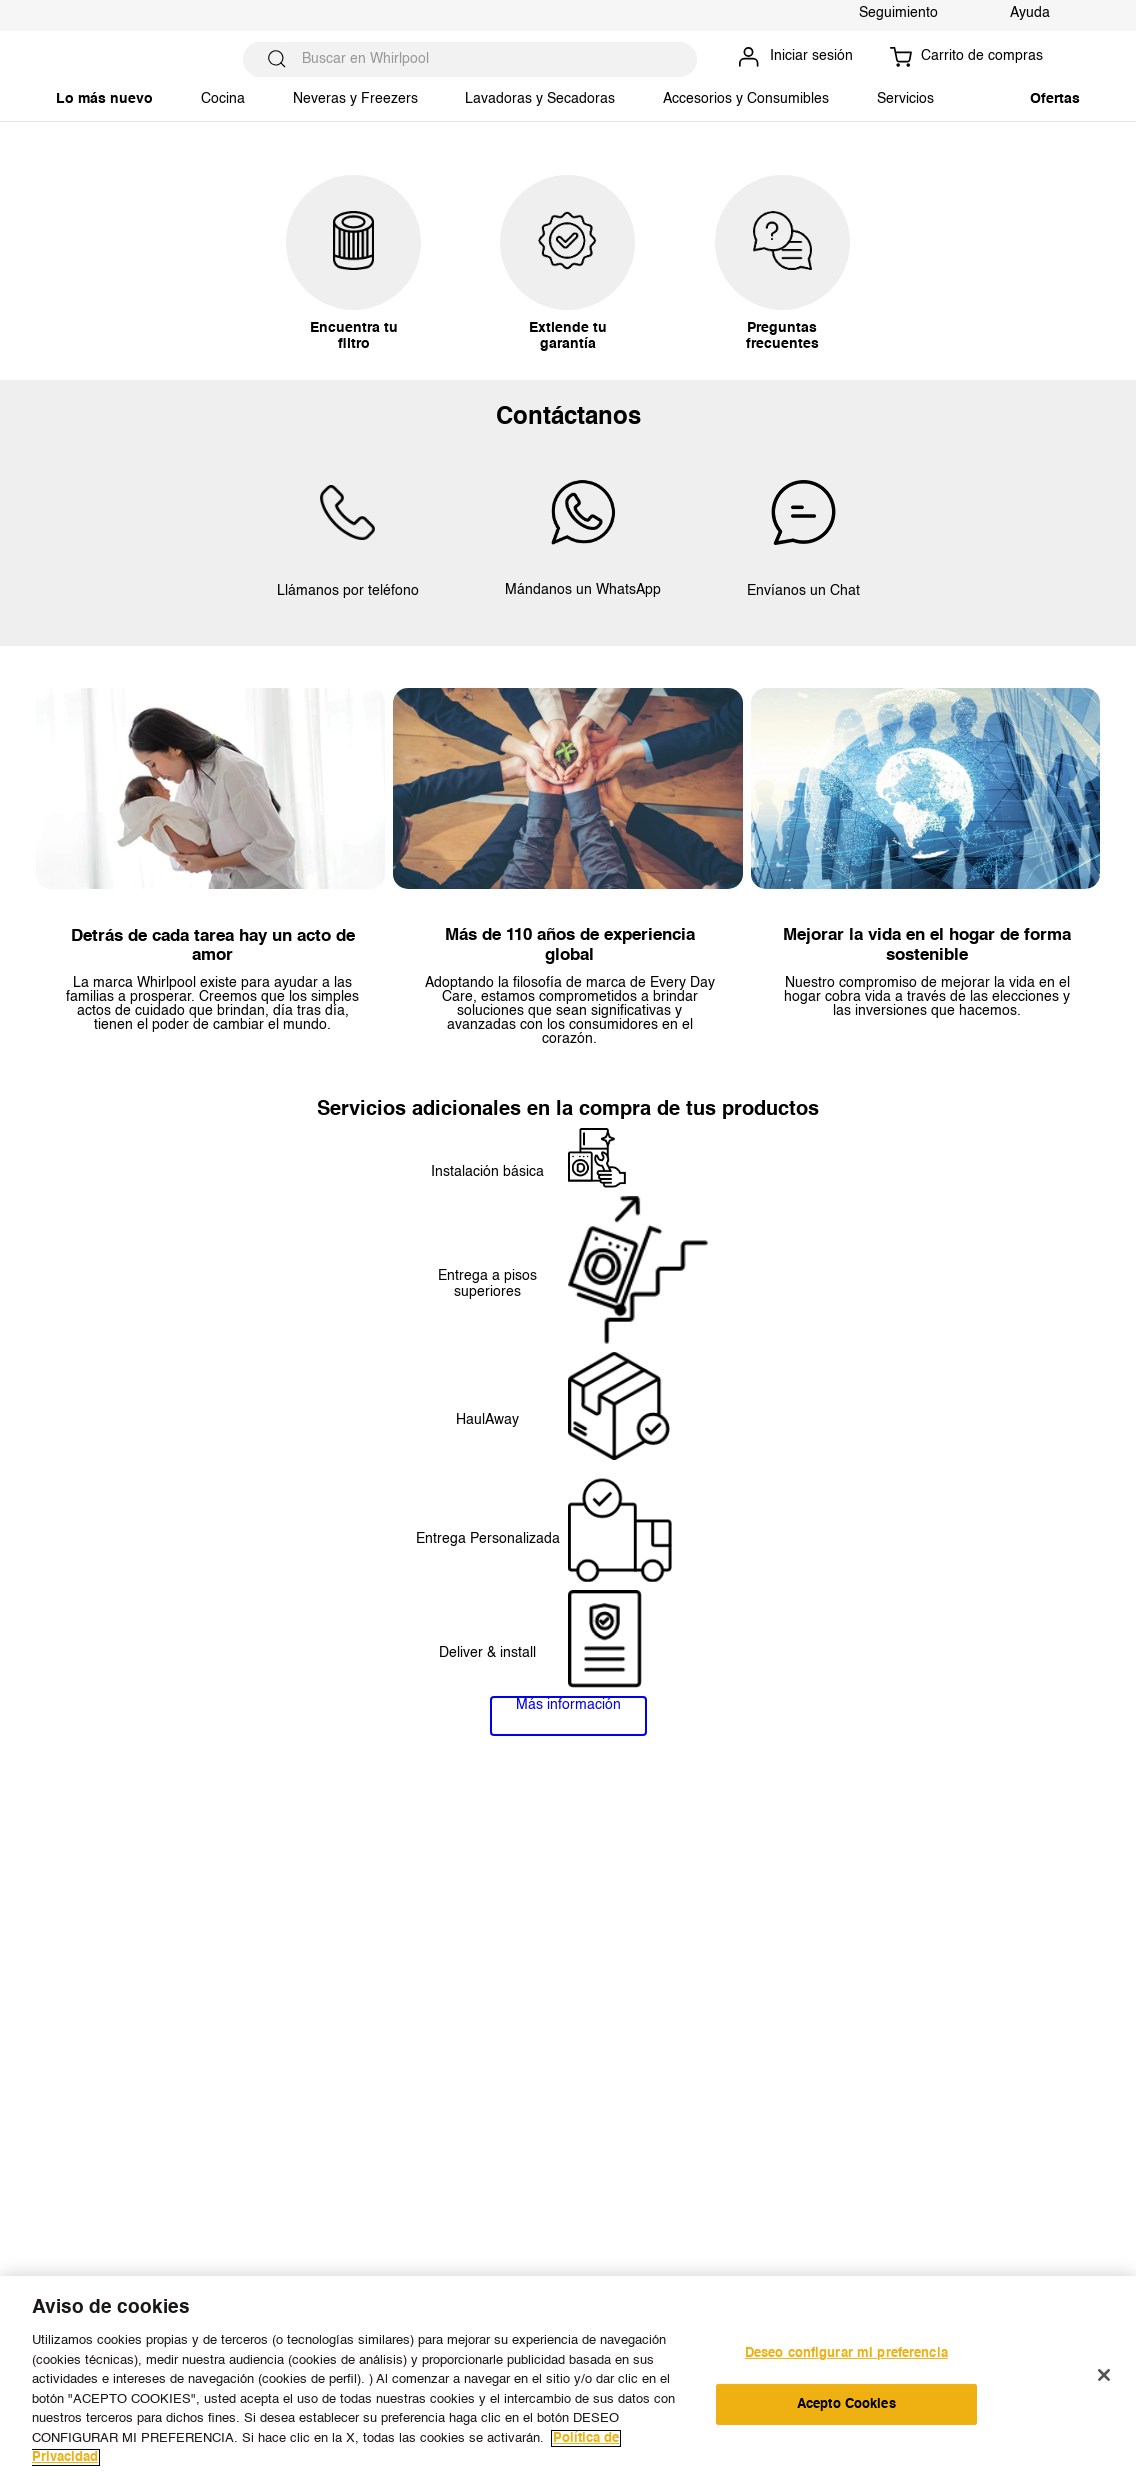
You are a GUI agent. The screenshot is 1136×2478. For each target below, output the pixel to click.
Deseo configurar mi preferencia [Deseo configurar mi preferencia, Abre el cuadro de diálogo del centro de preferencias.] (846, 2353)
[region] (568, 2377)
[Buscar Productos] (277, 59)
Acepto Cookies (846, 2404)
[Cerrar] (1104, 2375)
